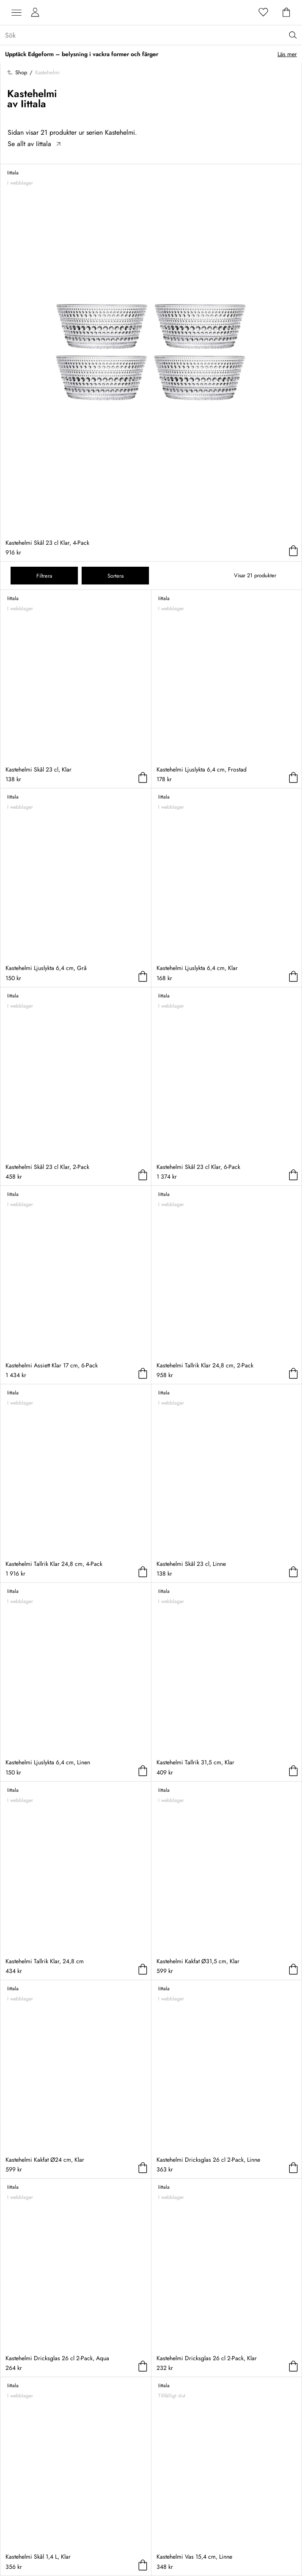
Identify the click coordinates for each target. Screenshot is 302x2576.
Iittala (33, 103)
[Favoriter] (263, 12)
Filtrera (44, 576)
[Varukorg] (286, 12)
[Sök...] (153, 35)
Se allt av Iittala (34, 144)
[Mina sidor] (35, 12)
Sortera (115, 576)
